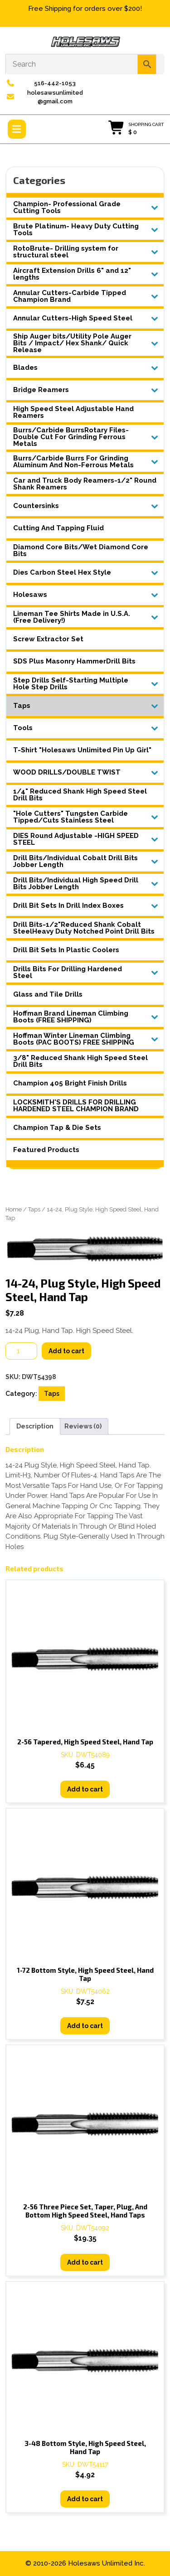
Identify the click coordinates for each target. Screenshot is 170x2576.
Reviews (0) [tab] (83, 1426)
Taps (34, 1209)
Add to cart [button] (85, 1789)
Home (13, 1209)
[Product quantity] (21, 1351)
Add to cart (66, 1351)
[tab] (16, 129)
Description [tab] (34, 1426)
